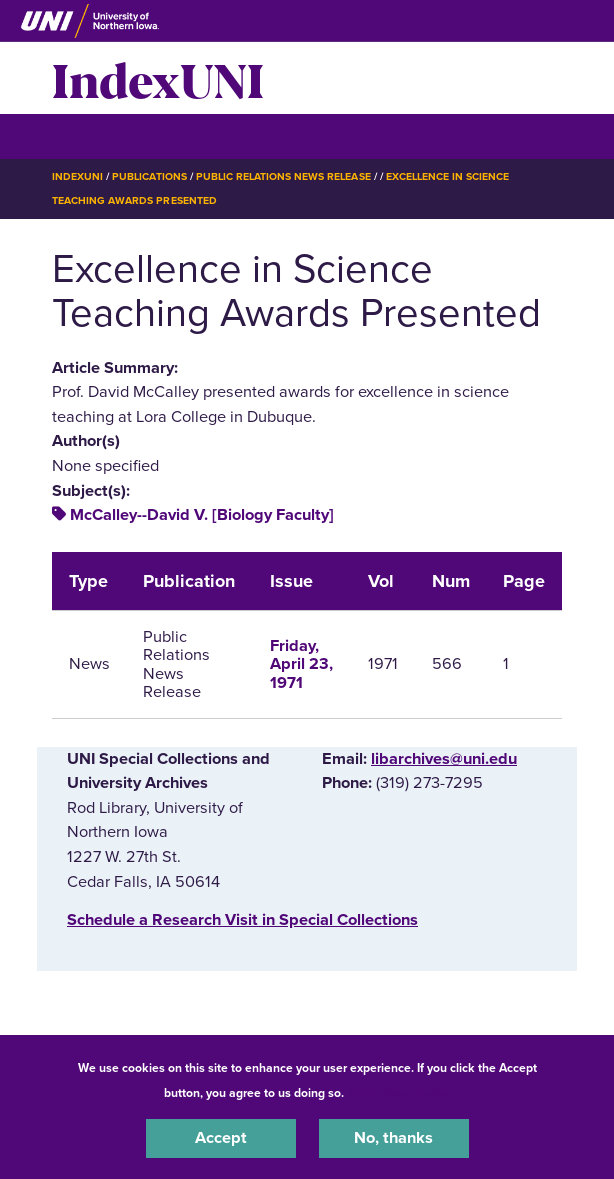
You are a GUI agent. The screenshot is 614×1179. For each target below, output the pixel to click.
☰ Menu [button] (87, 135)
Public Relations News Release (283, 176)
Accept (221, 1138)
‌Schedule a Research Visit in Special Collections (242, 920)
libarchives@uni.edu (444, 759)
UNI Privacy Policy (400, 1093)
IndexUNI (158, 78)
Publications (149, 176)
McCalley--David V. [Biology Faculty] (202, 515)
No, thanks (393, 1138)
